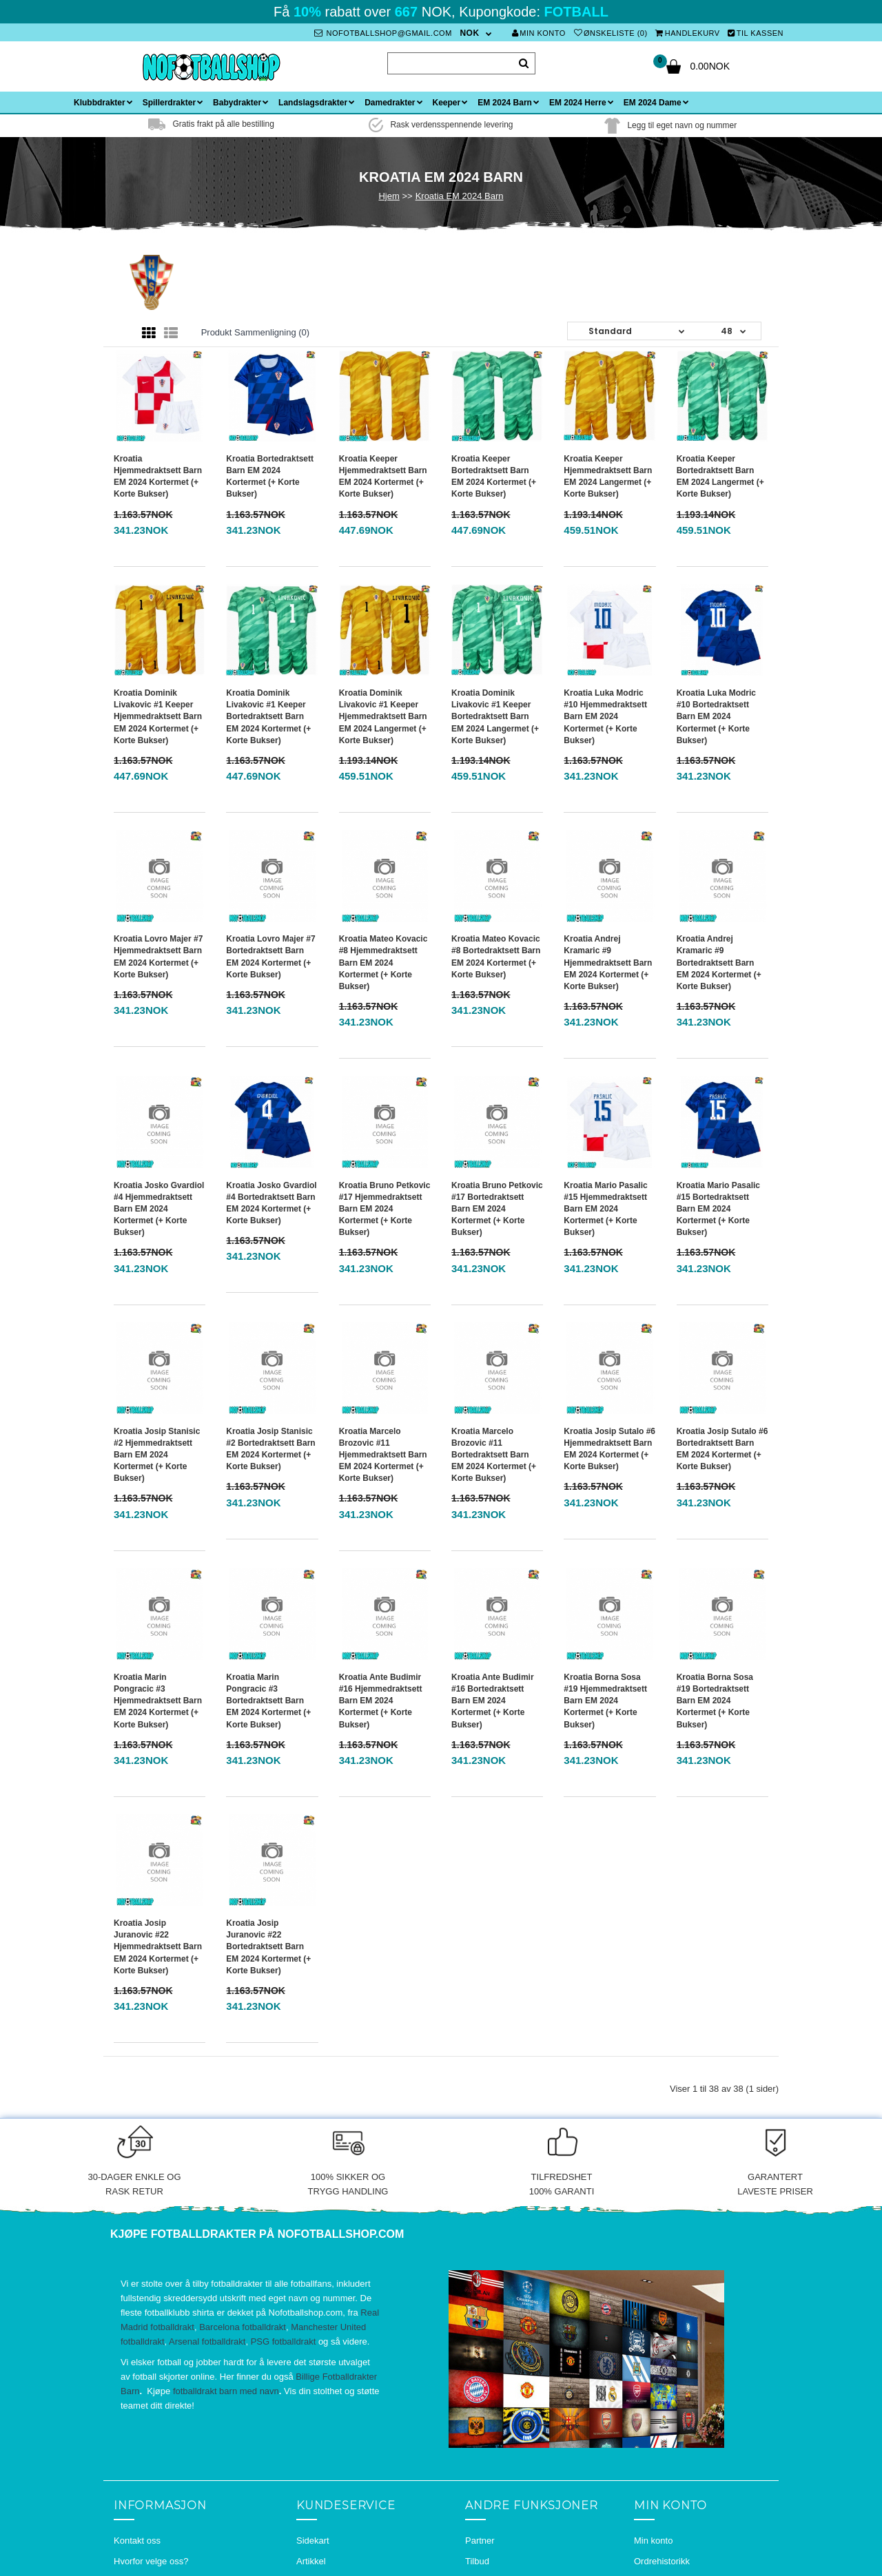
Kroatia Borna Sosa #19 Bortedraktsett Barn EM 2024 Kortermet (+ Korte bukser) (715, 1701)
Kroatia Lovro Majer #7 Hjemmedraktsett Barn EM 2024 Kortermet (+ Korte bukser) (158, 956)
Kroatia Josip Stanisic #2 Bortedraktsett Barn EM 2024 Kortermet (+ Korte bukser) (270, 1448)
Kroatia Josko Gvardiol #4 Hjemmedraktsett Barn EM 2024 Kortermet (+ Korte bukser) (159, 1209)
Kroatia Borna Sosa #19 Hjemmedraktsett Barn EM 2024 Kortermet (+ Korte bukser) (605, 1701)
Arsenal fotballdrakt (207, 2341)
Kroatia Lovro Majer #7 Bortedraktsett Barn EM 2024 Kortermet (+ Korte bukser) (270, 956)
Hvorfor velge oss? (151, 2561)
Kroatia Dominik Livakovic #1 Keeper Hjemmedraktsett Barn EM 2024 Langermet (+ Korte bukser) (383, 716)
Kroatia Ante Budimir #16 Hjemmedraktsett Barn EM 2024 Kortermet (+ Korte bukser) (380, 1701)
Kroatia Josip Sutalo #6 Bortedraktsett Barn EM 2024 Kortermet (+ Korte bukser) (722, 1448)
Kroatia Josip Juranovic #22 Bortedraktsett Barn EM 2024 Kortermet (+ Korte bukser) (268, 1946)
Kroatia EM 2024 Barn (460, 196)
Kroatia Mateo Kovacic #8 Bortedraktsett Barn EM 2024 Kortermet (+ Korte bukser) (495, 956)
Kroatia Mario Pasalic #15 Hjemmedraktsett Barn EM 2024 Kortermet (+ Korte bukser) (605, 1209)
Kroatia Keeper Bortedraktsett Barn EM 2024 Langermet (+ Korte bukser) (720, 476)
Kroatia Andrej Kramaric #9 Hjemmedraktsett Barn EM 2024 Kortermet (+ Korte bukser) (608, 962)
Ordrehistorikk (662, 2561)
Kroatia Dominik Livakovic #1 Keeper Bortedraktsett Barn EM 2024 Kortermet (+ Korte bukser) (268, 716)
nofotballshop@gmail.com (383, 33)
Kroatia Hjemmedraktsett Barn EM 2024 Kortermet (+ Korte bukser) (158, 476)
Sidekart (312, 2540)
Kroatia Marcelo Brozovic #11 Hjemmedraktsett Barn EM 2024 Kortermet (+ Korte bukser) (383, 1455)
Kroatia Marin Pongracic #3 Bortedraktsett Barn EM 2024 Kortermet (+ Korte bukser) (268, 1701)
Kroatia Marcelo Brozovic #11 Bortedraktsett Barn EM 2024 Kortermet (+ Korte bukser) (493, 1455)
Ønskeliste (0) (611, 33)
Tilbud (477, 2561)
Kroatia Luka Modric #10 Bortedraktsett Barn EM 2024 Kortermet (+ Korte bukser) (716, 716)
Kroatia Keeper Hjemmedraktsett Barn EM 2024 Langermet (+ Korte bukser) (608, 476)
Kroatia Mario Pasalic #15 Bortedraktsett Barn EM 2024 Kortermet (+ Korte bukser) (718, 1209)
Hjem (388, 196)
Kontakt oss (137, 2540)
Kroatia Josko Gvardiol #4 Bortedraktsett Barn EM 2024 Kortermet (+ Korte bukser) (271, 1203)
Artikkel (311, 2561)
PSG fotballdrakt (283, 2341)
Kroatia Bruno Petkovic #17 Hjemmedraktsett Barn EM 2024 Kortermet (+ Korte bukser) (385, 1209)
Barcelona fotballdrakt (242, 2327)
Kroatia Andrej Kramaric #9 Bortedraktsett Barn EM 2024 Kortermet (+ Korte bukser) (719, 962)
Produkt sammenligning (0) (255, 332)
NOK (469, 33)
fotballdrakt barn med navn (226, 2391)
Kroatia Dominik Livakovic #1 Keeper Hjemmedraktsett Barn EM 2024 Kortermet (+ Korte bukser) (158, 716)
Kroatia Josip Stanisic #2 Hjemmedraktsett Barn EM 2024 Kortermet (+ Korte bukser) (157, 1455)
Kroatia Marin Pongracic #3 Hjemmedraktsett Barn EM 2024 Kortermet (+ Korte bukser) (158, 1701)
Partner (480, 2540)
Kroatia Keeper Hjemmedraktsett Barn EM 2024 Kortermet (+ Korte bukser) (383, 476)
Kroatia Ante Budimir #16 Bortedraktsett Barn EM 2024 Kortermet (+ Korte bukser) (492, 1701)
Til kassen (755, 33)
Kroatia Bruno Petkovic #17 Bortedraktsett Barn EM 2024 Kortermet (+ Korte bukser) (497, 1209)
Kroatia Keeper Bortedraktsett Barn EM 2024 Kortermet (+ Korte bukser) (493, 476)
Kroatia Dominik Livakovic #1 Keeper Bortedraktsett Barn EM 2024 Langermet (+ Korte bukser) (495, 716)
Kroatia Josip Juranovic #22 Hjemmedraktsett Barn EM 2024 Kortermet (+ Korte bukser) (158, 1946)
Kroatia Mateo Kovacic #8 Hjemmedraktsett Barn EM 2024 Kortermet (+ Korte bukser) (383, 962)
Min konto (539, 33)
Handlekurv (687, 33)
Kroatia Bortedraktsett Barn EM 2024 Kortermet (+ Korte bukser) (270, 476)
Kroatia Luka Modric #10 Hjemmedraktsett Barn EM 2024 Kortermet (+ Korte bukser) (605, 716)
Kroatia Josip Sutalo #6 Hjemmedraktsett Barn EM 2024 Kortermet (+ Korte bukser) (609, 1448)
